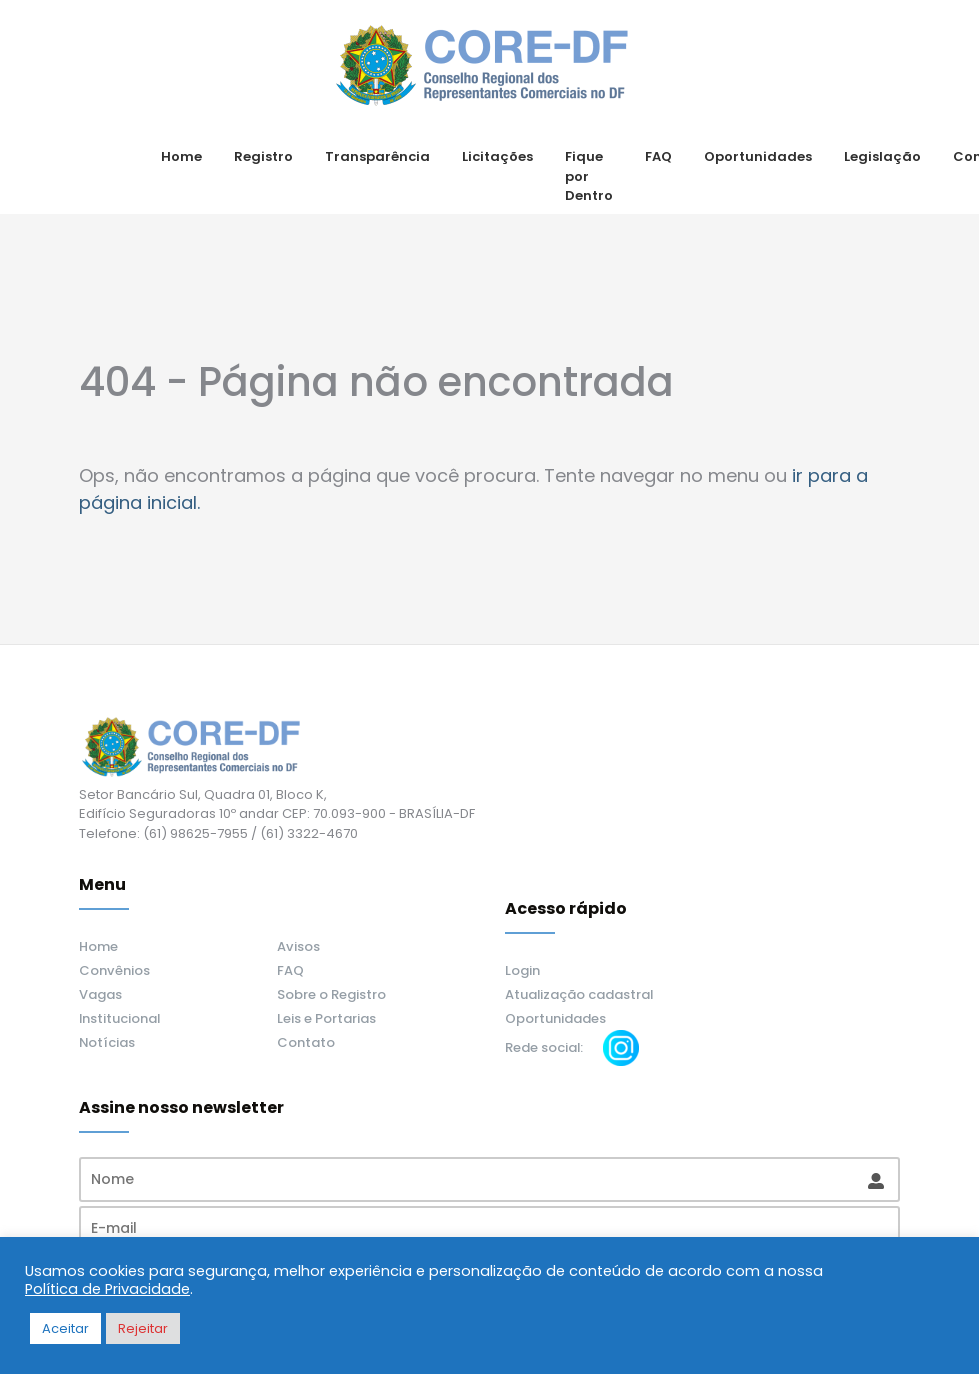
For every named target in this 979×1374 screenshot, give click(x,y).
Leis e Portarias (326, 1018)
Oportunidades (758, 156)
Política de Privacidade (107, 1289)
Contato (306, 1042)
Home (181, 156)
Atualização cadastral (579, 994)
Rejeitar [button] (143, 1328)
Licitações (497, 156)
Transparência (377, 156)
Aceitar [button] (65, 1328)
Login (522, 970)
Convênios (114, 970)
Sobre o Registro (331, 994)
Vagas (100, 994)
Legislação (882, 156)
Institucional (119, 1018)
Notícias (107, 1042)
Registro (263, 156)
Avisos (298, 946)
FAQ (658, 156)
